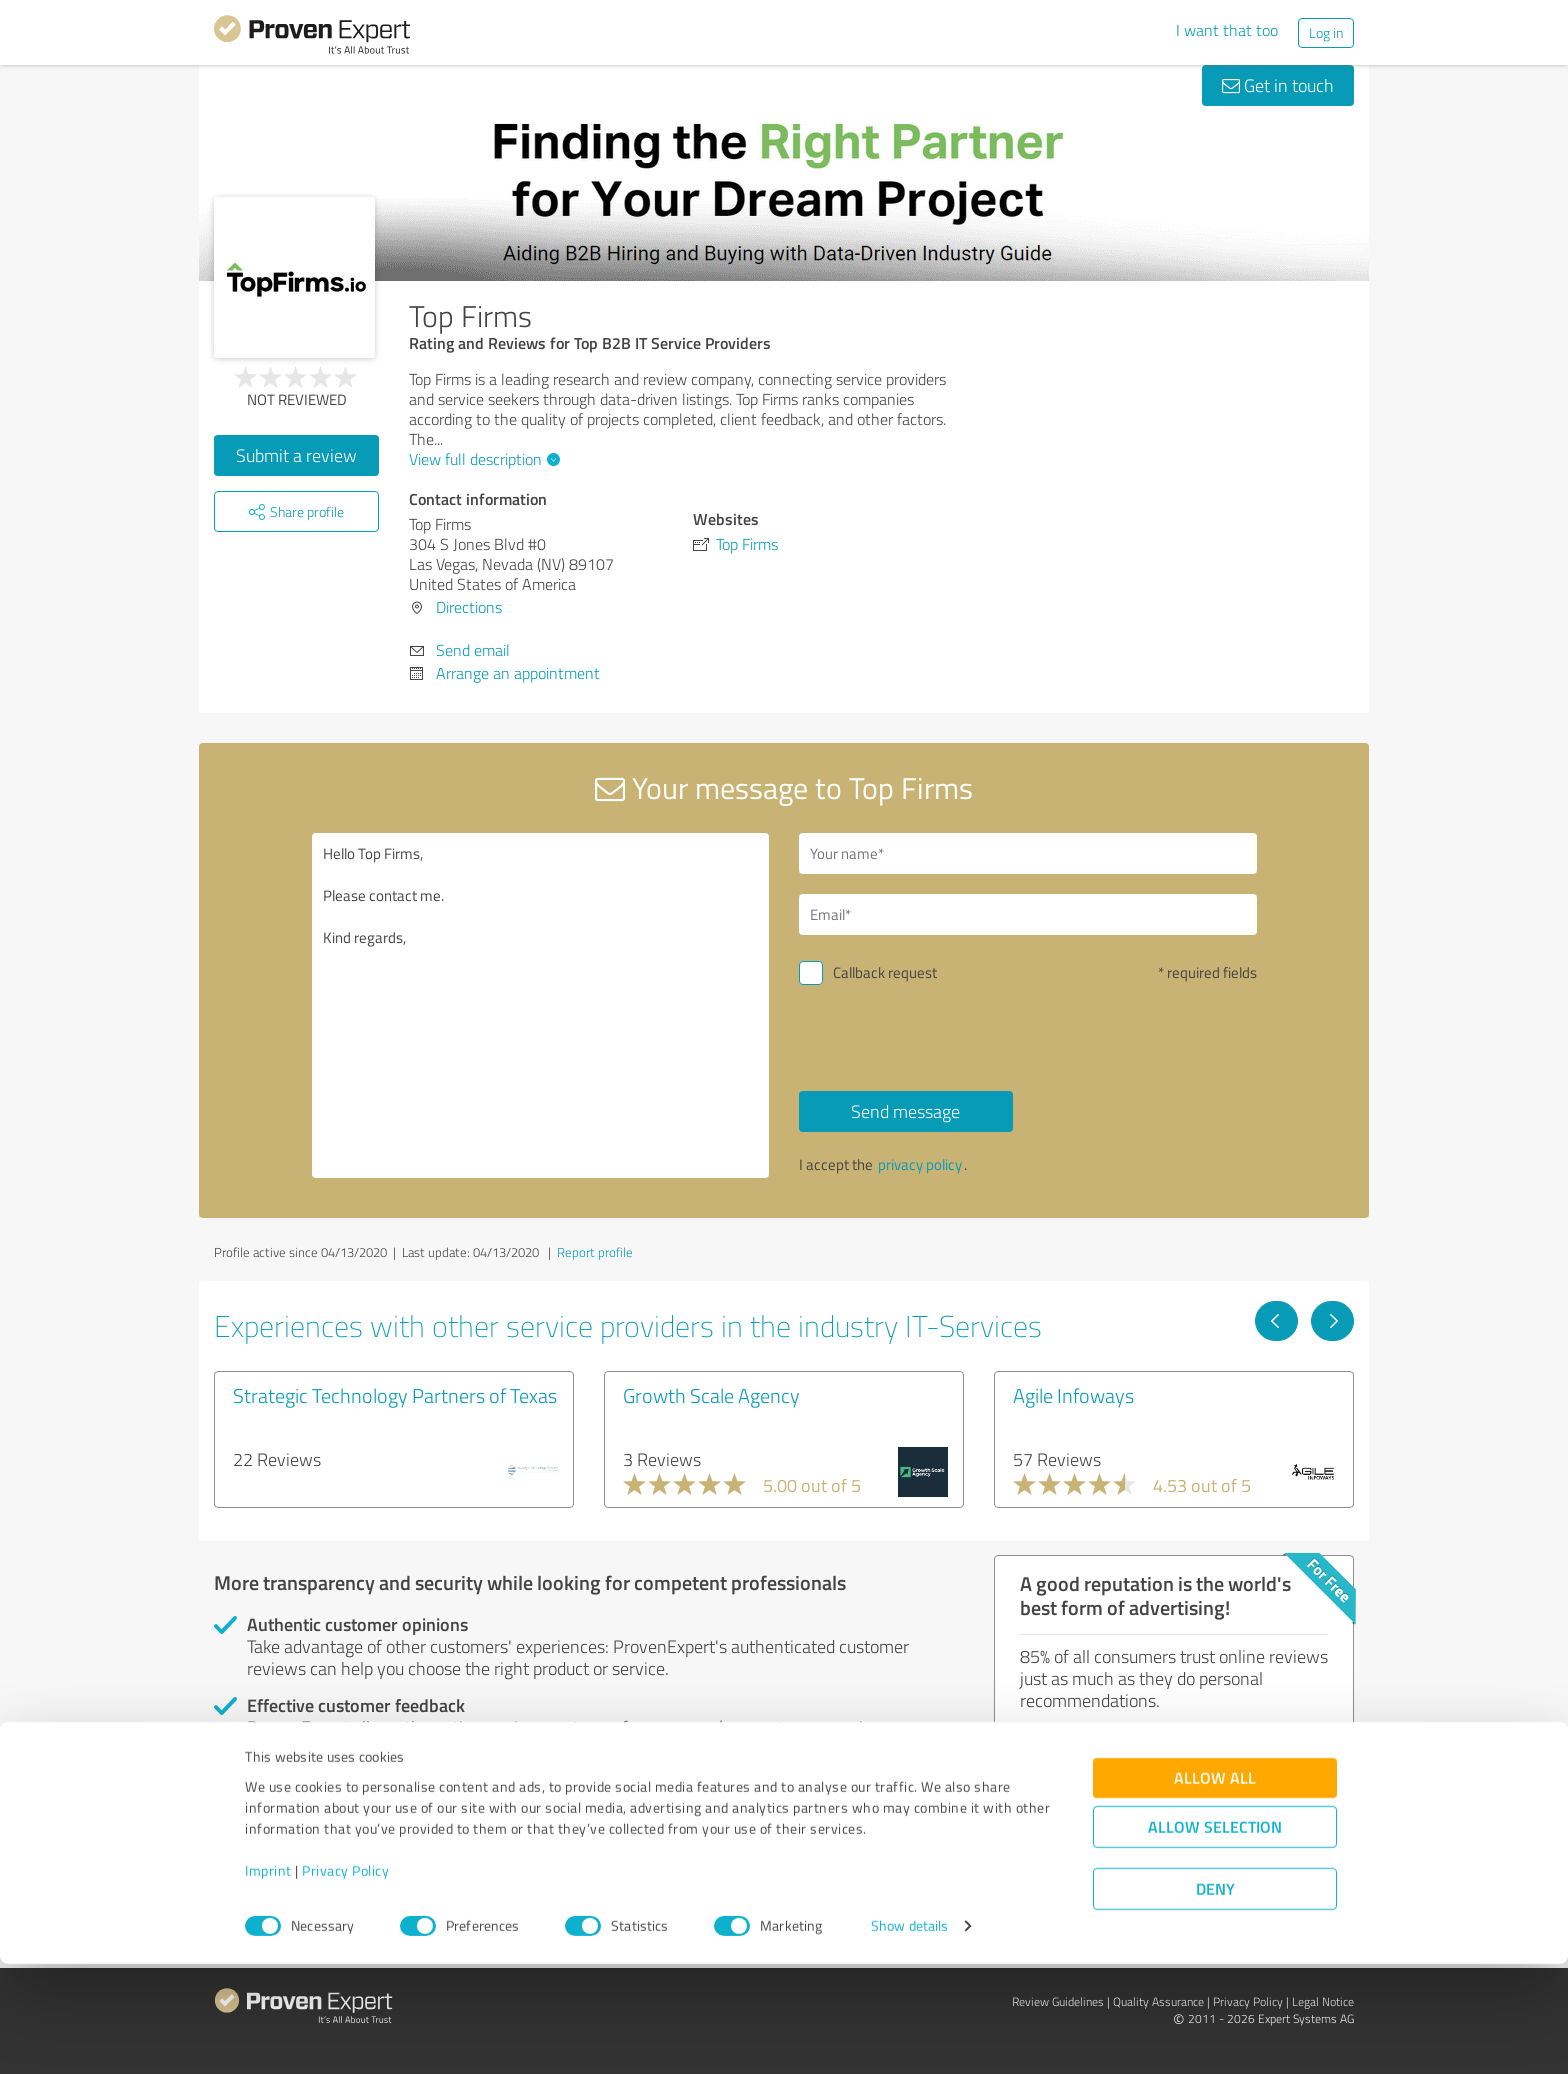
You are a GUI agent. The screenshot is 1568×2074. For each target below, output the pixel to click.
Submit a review (296, 455)
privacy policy (920, 1164)
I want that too (1227, 30)
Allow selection (1215, 1937)
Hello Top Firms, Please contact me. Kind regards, (541, 1005)
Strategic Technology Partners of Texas (395, 1395)
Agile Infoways (1073, 1395)
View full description (482, 459)
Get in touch (1278, 85)
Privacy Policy (345, 1980)
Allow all (1215, 1888)
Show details (909, 2036)
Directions (469, 607)
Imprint (268, 1980)
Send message (905, 1111)
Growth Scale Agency (711, 1395)
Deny (1215, 1999)
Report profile (595, 1252)
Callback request (885, 972)
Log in (1326, 32)
